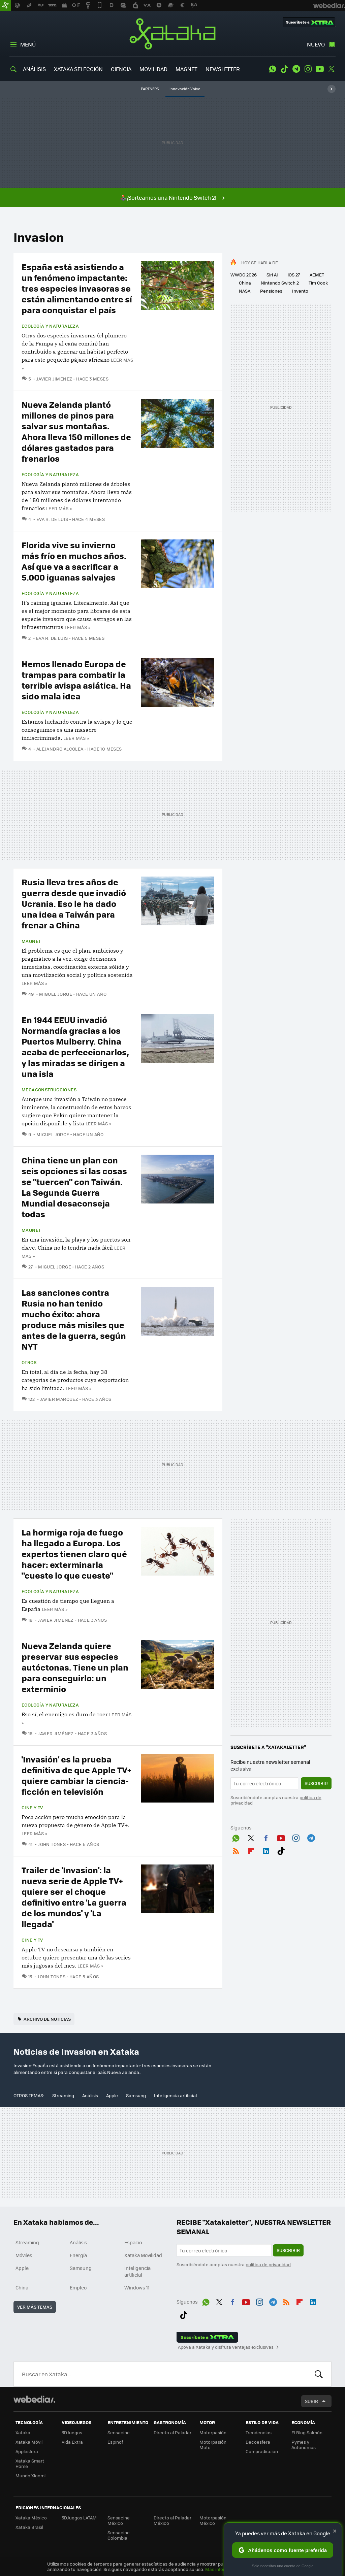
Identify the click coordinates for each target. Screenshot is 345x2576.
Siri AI (272, 274)
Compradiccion (262, 2451)
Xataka (172, 34)
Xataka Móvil (28, 2442)
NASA (244, 291)
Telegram (296, 69)
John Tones (52, 1844)
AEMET (317, 274)
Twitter (331, 69)
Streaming (63, 2095)
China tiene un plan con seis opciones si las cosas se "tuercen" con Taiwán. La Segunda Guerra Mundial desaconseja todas (74, 1187)
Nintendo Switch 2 (280, 282)
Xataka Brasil (29, 2527)
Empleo (78, 2287)
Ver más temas (34, 2307)
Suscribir (316, 1783)
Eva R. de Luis (52, 519)
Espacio (133, 2242)
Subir (311, 2401)
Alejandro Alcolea (60, 749)
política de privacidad (268, 2264)
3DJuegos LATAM (79, 2517)
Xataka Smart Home (29, 2463)
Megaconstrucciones (49, 1089)
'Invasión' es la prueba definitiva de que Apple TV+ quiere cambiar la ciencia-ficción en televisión (76, 1775)
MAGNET (186, 69)
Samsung (136, 2095)
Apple (112, 2095)
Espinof (115, 2442)
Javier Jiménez (54, 378)
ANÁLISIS (34, 69)
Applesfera (26, 2451)
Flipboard (251, 1849)
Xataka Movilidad (143, 2255)
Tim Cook (318, 282)
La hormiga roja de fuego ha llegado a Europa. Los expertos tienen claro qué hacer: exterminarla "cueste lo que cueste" (74, 1553)
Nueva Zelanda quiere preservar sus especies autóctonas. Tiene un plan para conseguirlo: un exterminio (75, 1667)
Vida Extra (72, 2442)
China (245, 282)
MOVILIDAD (153, 69)
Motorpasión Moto (212, 2444)
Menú (28, 44)
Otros (29, 1362)
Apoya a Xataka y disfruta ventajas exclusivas (226, 2347)
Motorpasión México (212, 2520)
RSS (235, 1849)
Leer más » (59, 508)
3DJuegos (72, 2432)
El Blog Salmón (306, 2432)
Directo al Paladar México (172, 2520)
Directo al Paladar (172, 2432)
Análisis (90, 2095)
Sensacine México (118, 2520)
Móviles (23, 2255)
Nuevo (316, 44)
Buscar (319, 2374)
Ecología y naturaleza (50, 326)
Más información (223, 2569)
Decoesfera (258, 2442)
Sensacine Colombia (118, 2535)
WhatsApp (273, 69)
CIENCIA (121, 69)
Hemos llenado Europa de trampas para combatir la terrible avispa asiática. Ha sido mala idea (76, 679)
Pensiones (271, 291)
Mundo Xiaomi (30, 2475)
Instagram (308, 69)
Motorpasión (212, 2432)
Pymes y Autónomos (303, 2444)
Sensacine (118, 2432)
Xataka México (31, 2517)
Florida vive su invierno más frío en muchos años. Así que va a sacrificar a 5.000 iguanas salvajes (74, 560)
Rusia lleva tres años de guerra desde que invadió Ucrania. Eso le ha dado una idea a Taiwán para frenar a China (74, 903)
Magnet (31, 941)
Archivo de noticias (47, 2019)
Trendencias (259, 2432)
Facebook (265, 1836)
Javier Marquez (59, 1399)
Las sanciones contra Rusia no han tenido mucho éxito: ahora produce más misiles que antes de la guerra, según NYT (74, 1319)
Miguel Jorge (55, 994)
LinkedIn (265, 1849)
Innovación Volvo (184, 88)
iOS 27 (294, 274)
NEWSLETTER (223, 69)
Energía (78, 2255)
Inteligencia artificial (175, 2095)
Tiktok (284, 69)
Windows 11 (137, 2287)
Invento (300, 291)
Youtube (320, 69)
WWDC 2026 (243, 274)
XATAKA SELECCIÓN (78, 69)
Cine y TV (32, 1807)
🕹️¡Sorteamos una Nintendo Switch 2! (168, 197)
